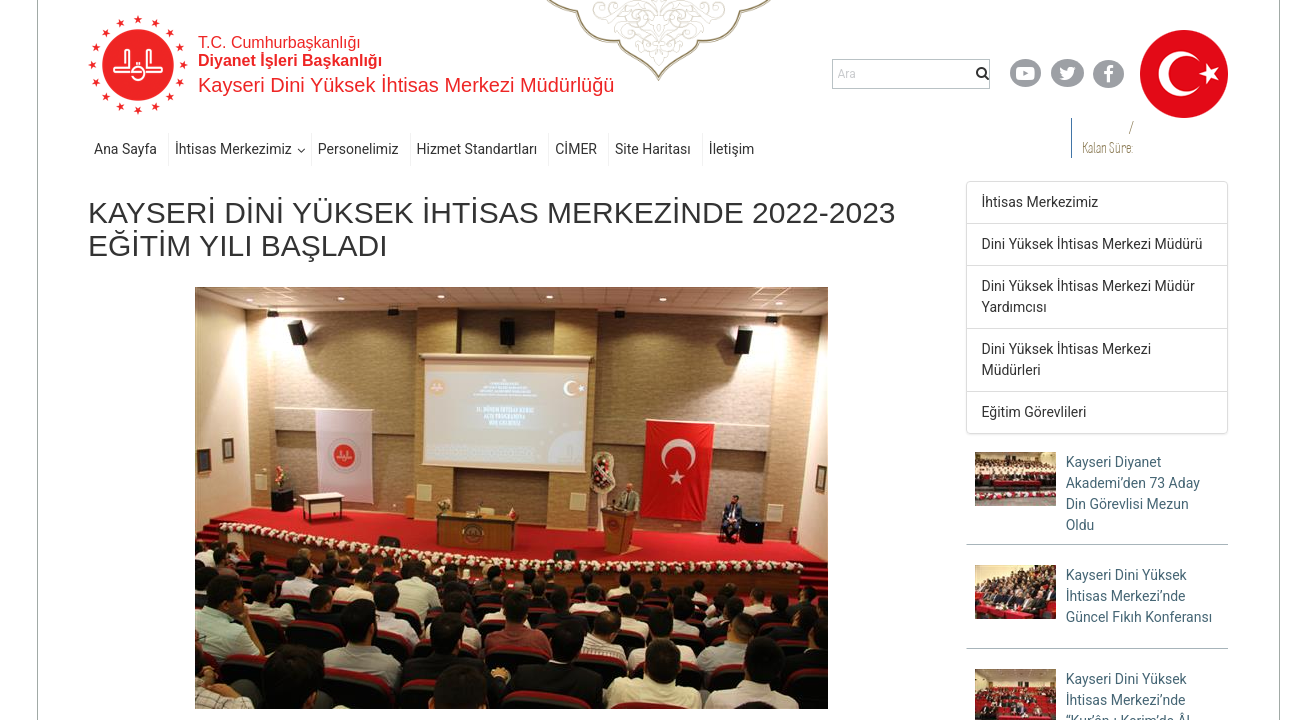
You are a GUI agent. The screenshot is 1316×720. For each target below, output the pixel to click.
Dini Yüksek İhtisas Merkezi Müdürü (1092, 244)
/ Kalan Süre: (1107, 137)
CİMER (576, 149)
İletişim (732, 149)
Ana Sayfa (125, 149)
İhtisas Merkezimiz (233, 149)
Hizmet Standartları (477, 149)
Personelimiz (358, 149)
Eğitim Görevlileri (1034, 412)
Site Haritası (653, 149)
